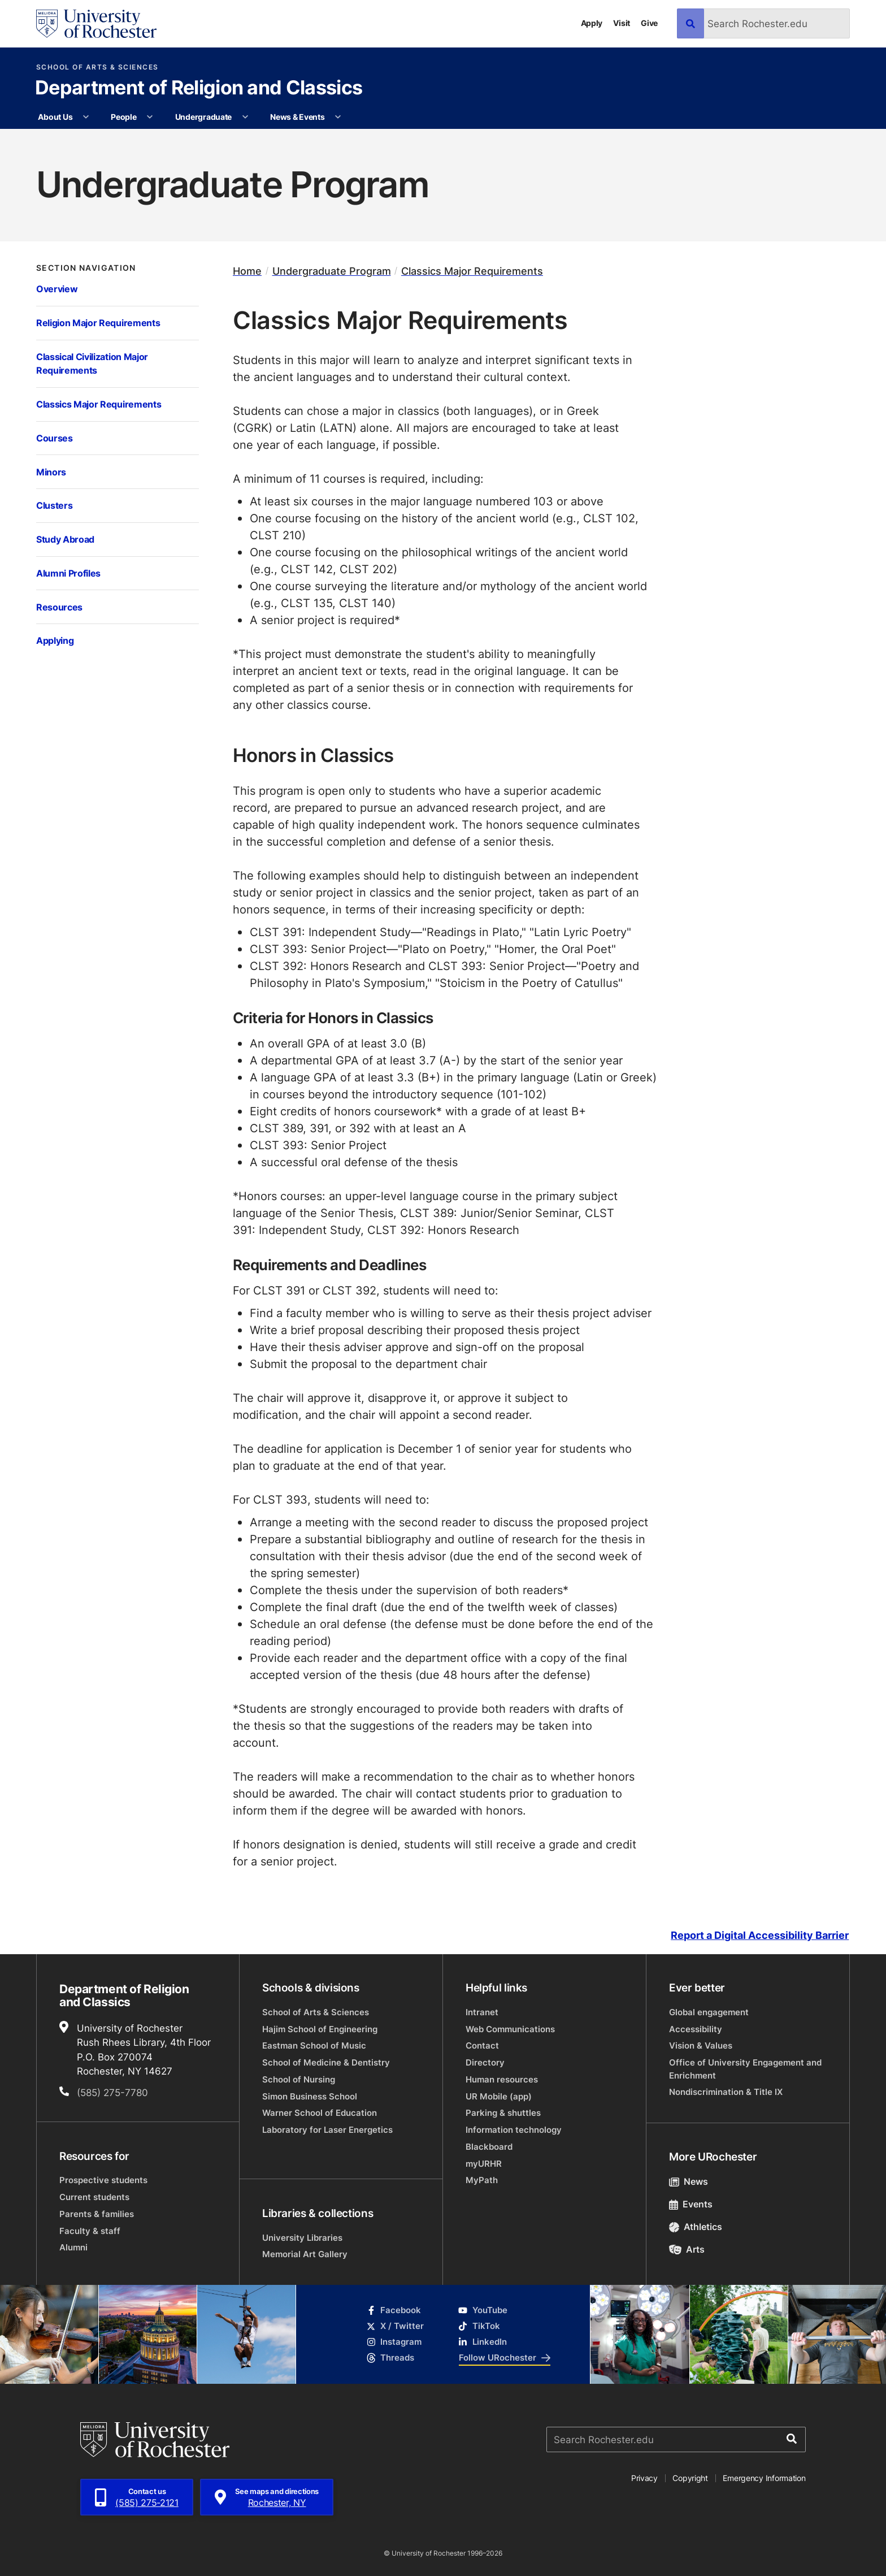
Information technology (514, 2130)
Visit (621, 23)
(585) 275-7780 (112, 2092)
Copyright (690, 2478)
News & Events (297, 116)
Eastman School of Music (314, 2045)
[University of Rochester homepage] (96, 24)
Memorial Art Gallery (305, 2254)
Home (247, 271)
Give (649, 23)
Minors (51, 471)
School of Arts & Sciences (97, 67)
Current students (94, 2197)
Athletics (695, 2226)
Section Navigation (86, 268)
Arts (687, 2249)
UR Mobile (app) (499, 2096)
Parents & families (96, 2214)
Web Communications (510, 2029)
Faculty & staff (89, 2231)
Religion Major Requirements (98, 322)
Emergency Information (764, 2478)
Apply (592, 23)
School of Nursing (298, 2079)
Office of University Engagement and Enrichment (745, 2069)
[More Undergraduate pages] (245, 117)
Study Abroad (65, 538)
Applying (54, 640)
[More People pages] (149, 117)
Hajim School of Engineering (319, 2029)
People (123, 116)
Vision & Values (700, 2045)
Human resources (502, 2079)
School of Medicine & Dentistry (326, 2062)
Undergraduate (203, 116)
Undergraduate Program (331, 271)
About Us (55, 116)
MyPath (482, 2180)
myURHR (484, 2164)
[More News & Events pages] (338, 117)
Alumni (73, 2247)
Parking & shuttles (503, 2113)
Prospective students (103, 2180)
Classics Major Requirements (98, 403)
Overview (56, 288)
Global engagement (709, 2012)
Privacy (644, 2478)
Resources (59, 606)
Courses (54, 437)
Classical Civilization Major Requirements (92, 363)
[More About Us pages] (85, 117)
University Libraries (302, 2238)
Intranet (482, 2012)
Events (691, 2204)
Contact (482, 2045)
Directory (485, 2062)
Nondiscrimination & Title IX (726, 2092)
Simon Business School (309, 2096)
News (688, 2181)
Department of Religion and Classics (198, 89)
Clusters (54, 505)
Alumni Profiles (68, 572)
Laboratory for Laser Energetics (327, 2130)
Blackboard (489, 2147)
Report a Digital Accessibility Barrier (760, 1935)
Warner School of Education (319, 2113)
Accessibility (695, 2029)
